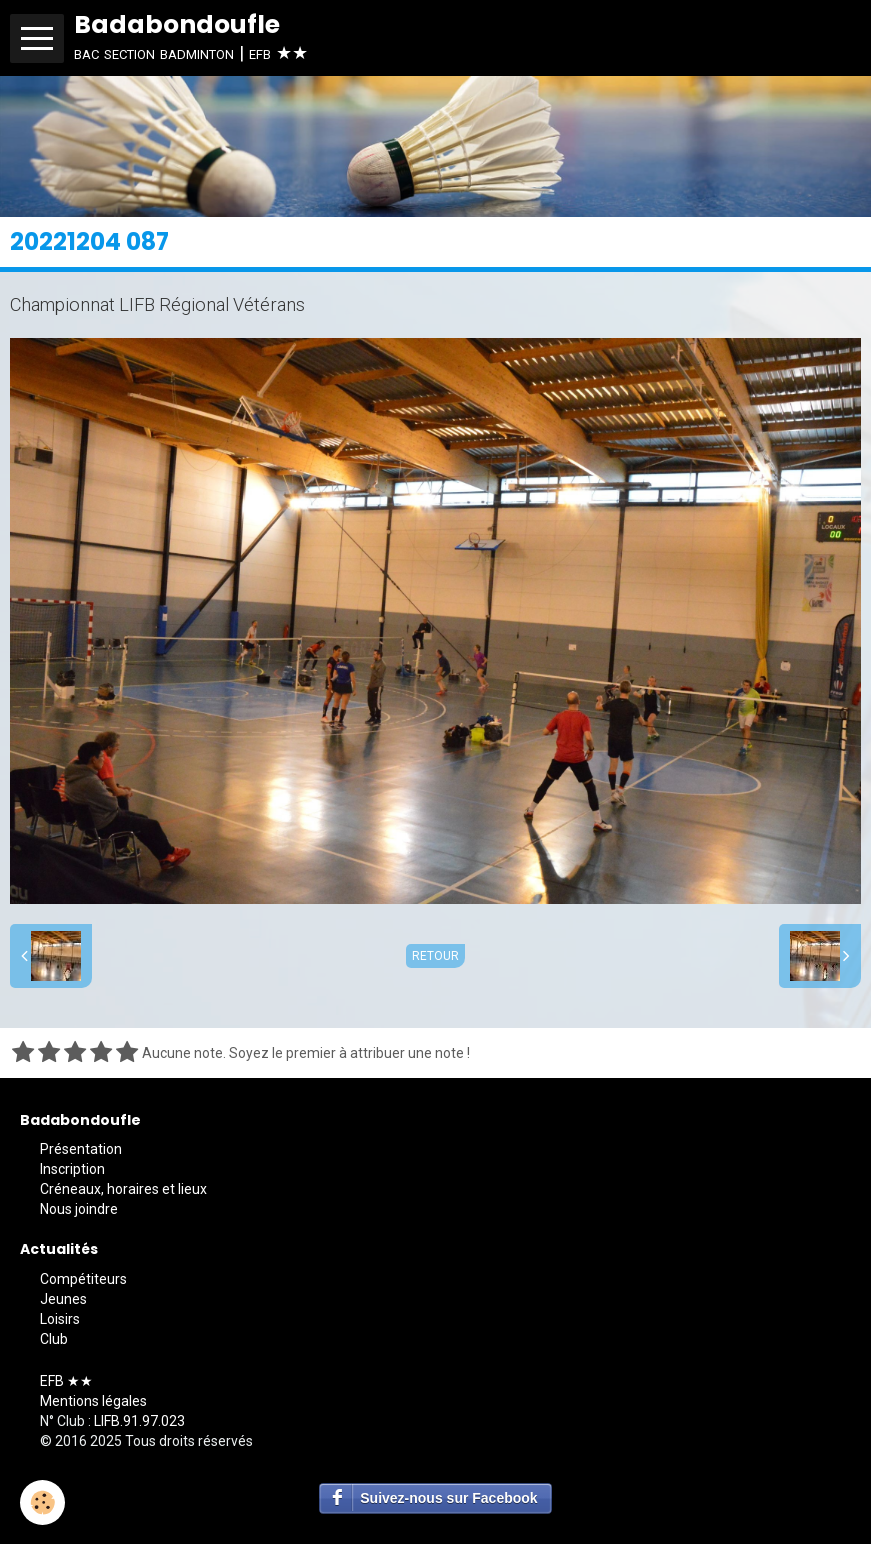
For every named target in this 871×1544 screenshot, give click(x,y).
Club (54, 1339)
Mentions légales (93, 1401)
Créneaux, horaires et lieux (123, 1189)
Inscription (72, 1169)
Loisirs (60, 1319)
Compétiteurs (83, 1279)
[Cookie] (42, 1502)
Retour (435, 956)
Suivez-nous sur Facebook (448, 1498)
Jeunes (63, 1299)
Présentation (81, 1149)
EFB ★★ (66, 1381)
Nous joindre (79, 1209)
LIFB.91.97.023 (139, 1421)
